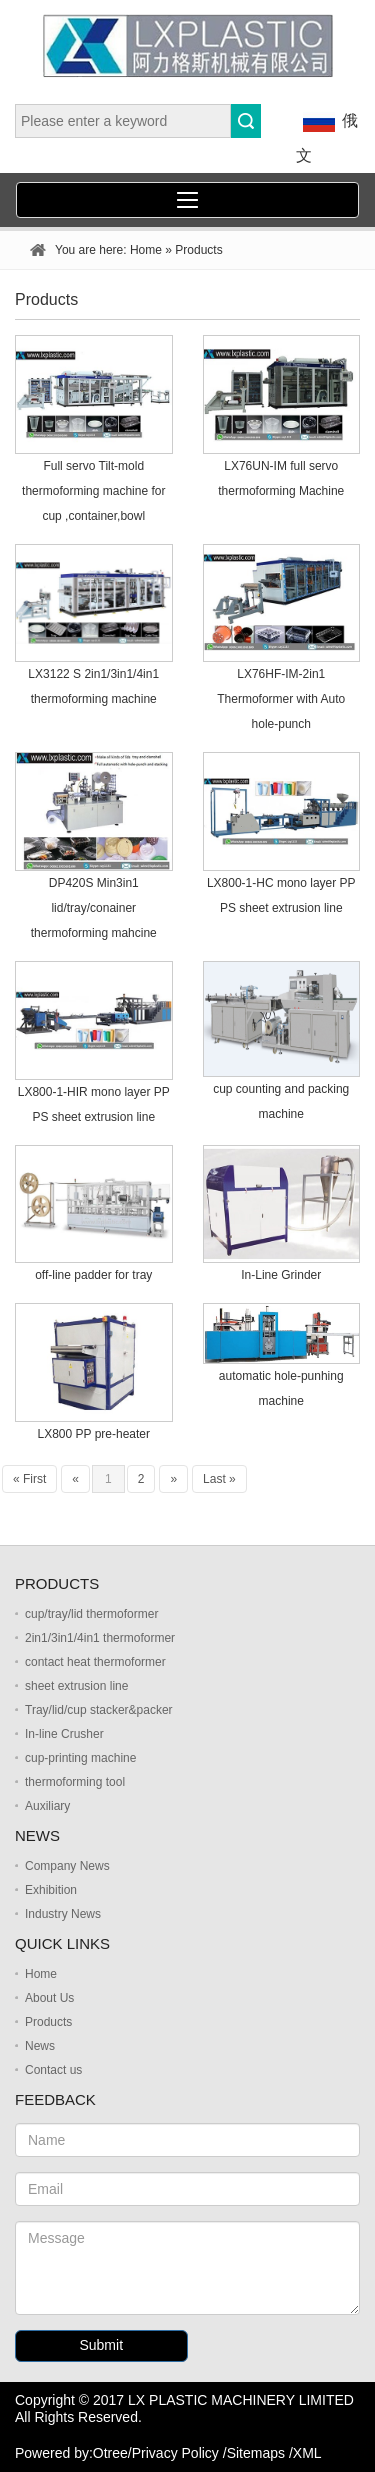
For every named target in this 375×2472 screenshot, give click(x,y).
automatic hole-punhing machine (281, 1388)
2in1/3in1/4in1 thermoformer (100, 1638)
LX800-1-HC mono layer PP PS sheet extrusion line (281, 895)
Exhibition (51, 1890)
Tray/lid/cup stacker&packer (99, 1710)
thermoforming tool (75, 1782)
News (40, 2046)
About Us (49, 1998)
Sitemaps (256, 2453)
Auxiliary (47, 1806)
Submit (101, 2345)
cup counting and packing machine (281, 1101)
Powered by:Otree (71, 2453)
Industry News (63, 1914)
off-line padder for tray (93, 1275)
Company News (67, 1866)
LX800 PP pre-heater (93, 1434)
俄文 (327, 134)
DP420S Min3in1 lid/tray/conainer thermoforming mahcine (94, 908)
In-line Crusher (64, 1734)
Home (146, 250)
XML (307, 2453)
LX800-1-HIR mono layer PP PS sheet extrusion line (94, 1104)
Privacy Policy (175, 2453)
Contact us (53, 2070)
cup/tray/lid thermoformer (91, 1614)
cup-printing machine (80, 1758)
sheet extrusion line (76, 1686)
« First (29, 1479)
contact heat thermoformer (95, 1662)
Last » (219, 1479)
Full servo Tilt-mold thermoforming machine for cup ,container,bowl (93, 491)
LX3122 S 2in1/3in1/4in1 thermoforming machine (93, 686)
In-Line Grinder (281, 1275)
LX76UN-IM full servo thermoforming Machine (281, 478)
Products (48, 2022)
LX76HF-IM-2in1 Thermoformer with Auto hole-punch (281, 699)
